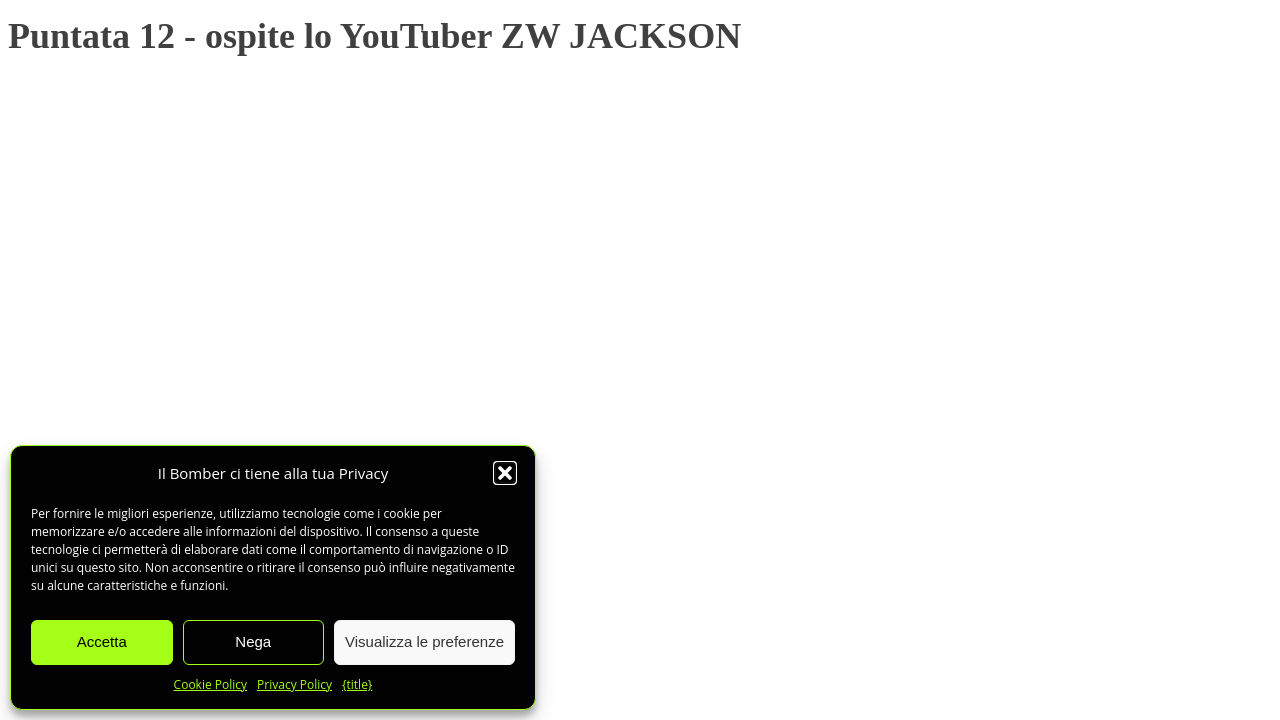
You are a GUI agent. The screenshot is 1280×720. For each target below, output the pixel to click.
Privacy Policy (294, 684)
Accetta (102, 641)
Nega (253, 641)
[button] (505, 473)
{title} (357, 684)
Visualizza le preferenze (424, 641)
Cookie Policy (210, 684)
